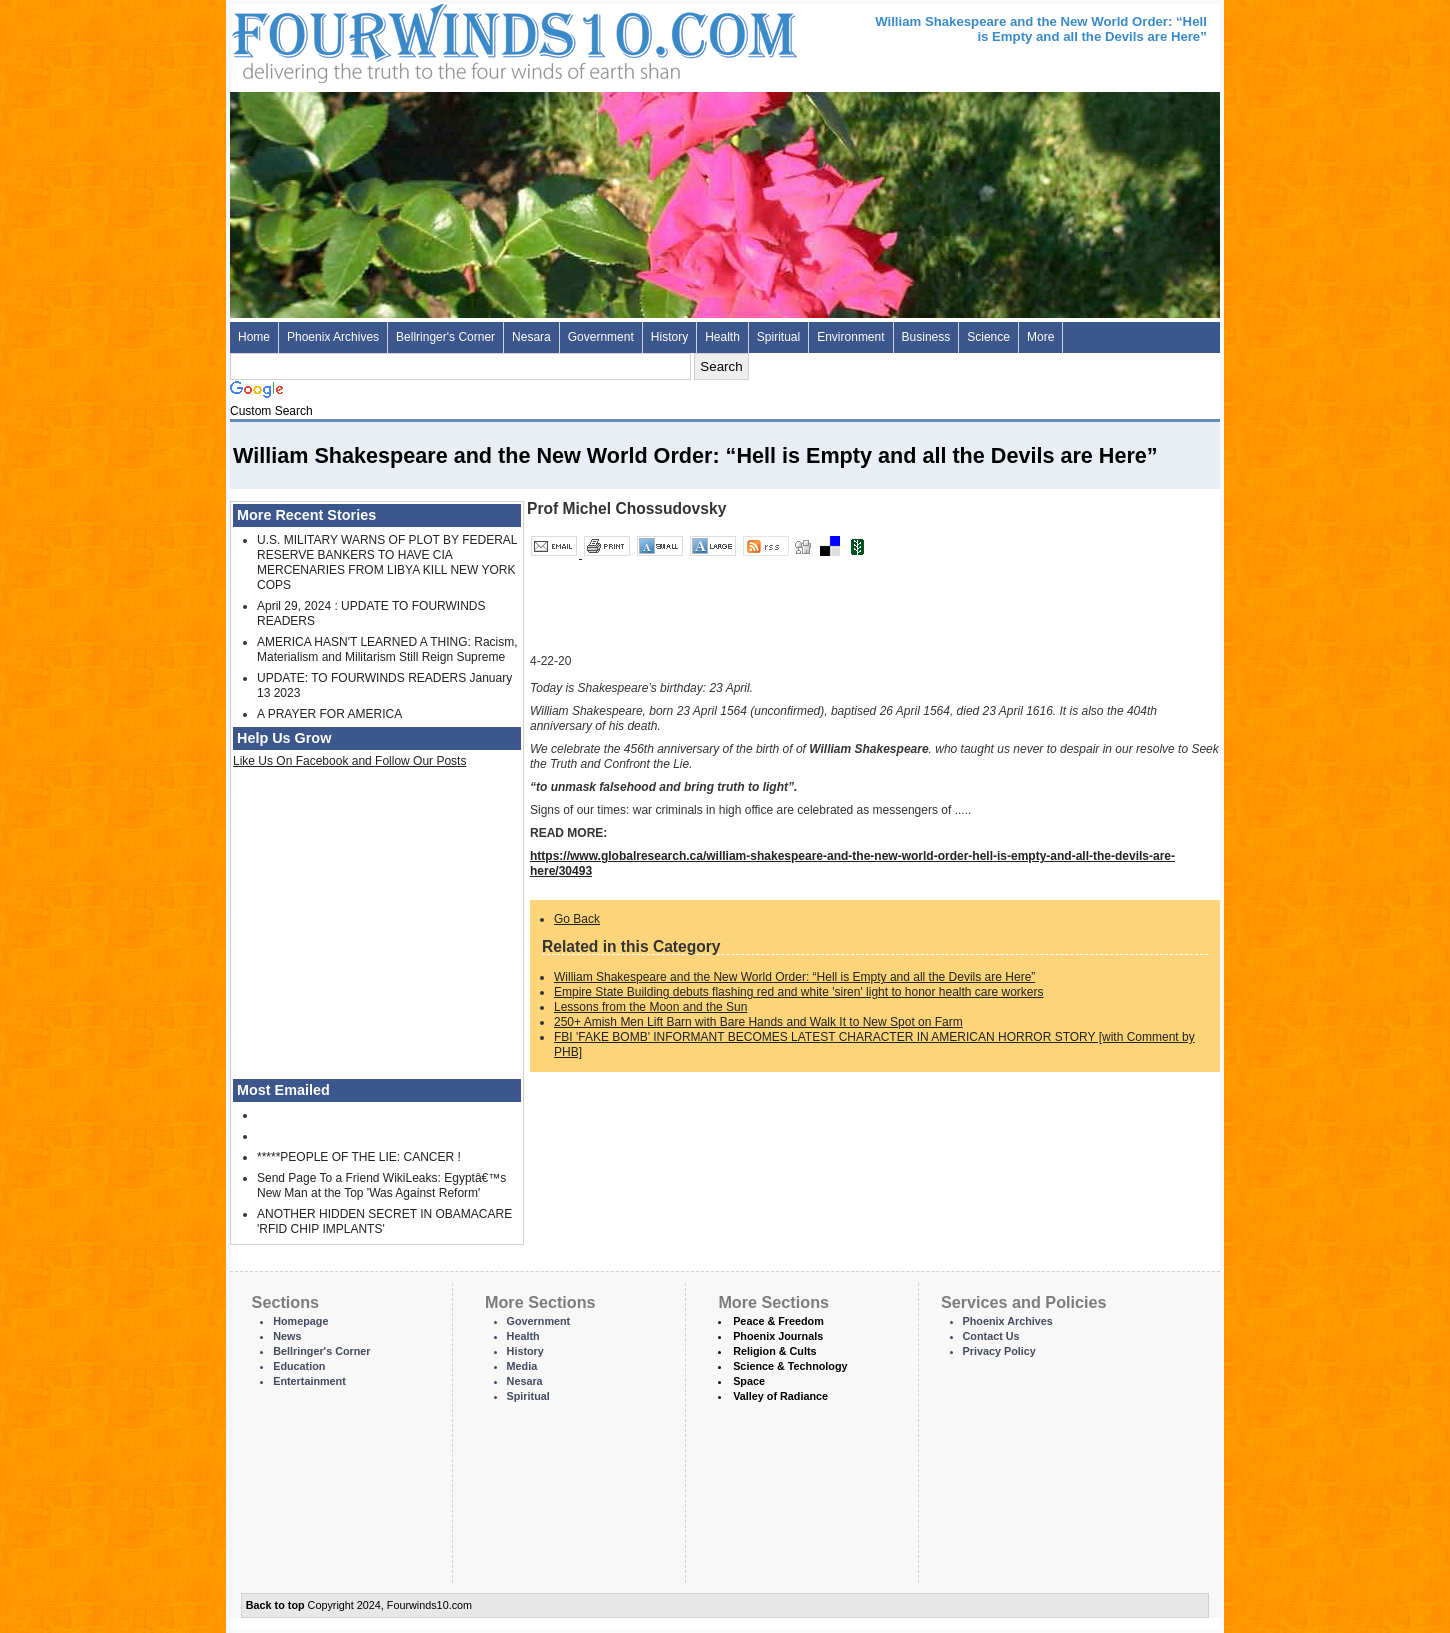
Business (926, 337)
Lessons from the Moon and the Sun (650, 1007)
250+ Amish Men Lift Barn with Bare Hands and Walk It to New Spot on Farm (758, 1022)
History (669, 337)
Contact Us (991, 1336)
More (1040, 337)
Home (254, 337)
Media (522, 1366)
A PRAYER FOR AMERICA (329, 714)
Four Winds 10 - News (430, 39)
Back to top (275, 1605)
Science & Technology (790, 1366)
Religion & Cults (774, 1351)
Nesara (531, 337)
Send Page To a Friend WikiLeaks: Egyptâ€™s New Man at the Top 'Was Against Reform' (381, 1185)
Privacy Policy (999, 1351)
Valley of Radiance (780, 1396)
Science (988, 337)
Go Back (577, 919)
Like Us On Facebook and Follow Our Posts (349, 761)
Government (601, 337)
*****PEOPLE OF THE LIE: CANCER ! (359, 1157)
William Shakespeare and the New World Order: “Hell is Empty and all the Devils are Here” (794, 977)
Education (299, 1366)
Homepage (300, 1321)
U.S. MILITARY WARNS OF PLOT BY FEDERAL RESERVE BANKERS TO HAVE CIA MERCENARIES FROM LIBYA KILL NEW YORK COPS (387, 562)
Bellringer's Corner (445, 337)
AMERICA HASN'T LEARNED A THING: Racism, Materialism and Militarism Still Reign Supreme (387, 649)
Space (749, 1381)
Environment (850, 337)
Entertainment (309, 1381)
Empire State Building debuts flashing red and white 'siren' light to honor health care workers (799, 992)
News (287, 1336)
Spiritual (778, 337)
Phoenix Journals (778, 1336)
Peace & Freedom (778, 1321)
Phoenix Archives (333, 337)
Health (722, 337)
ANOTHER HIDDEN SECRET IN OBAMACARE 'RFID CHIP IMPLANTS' (384, 1221)
